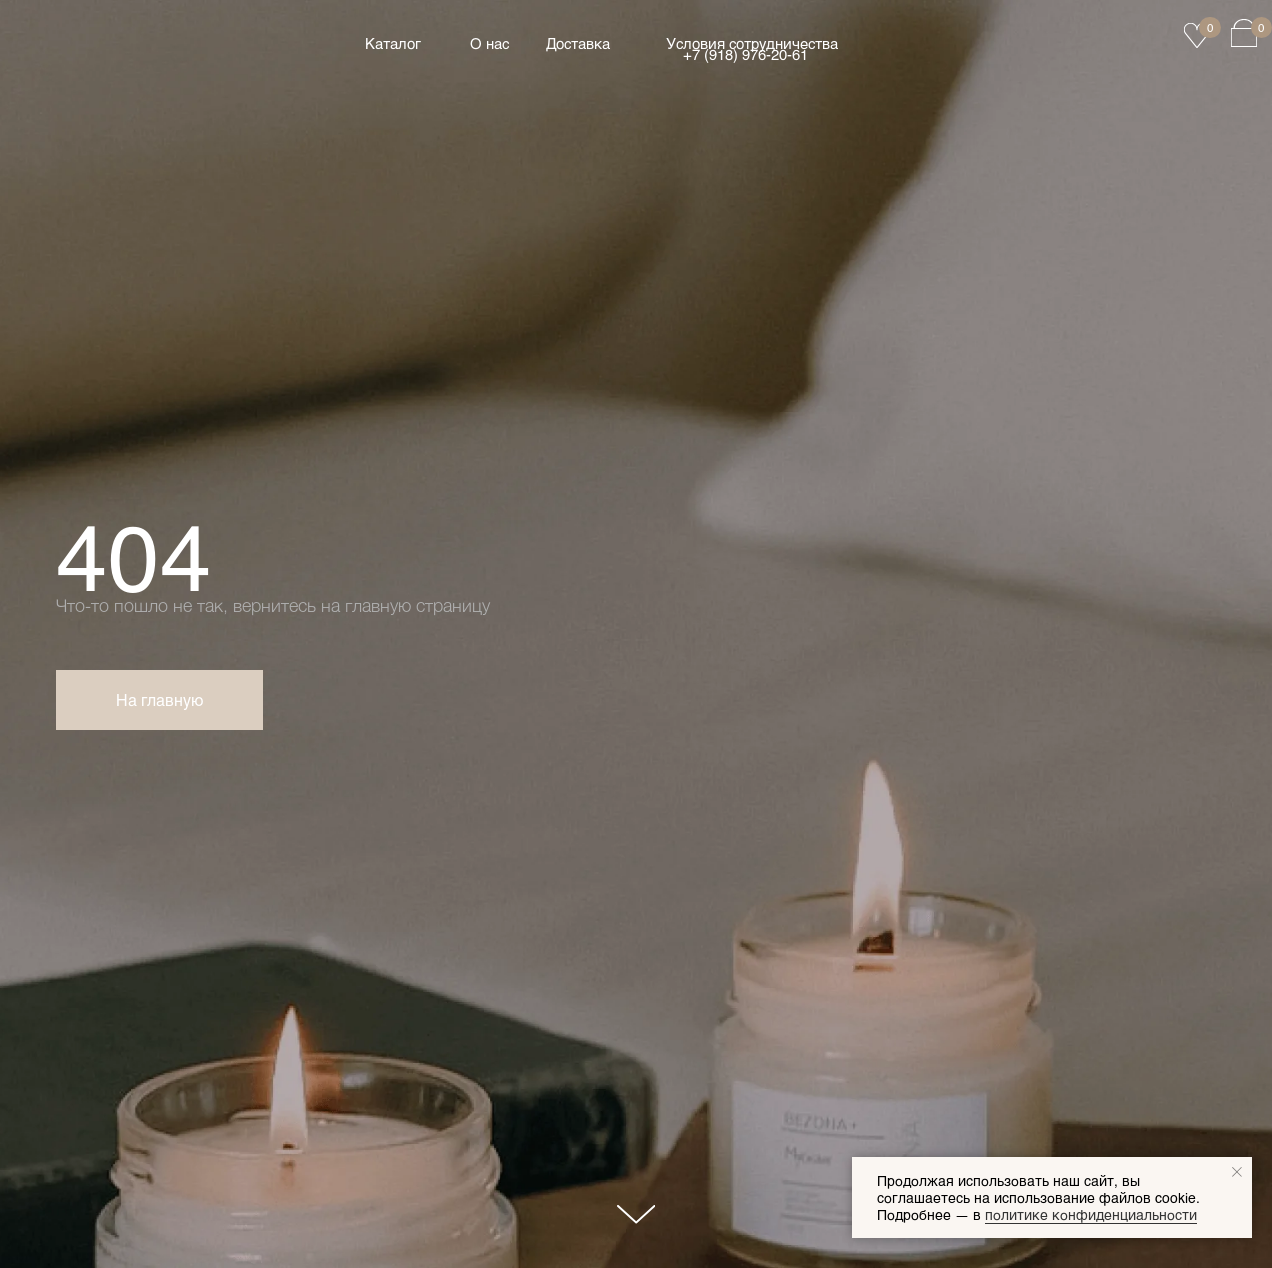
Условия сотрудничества (752, 43)
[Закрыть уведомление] (1237, 1172)
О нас (489, 43)
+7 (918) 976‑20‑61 (745, 54)
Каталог (393, 43)
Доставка (578, 43)
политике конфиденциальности (1091, 1214)
